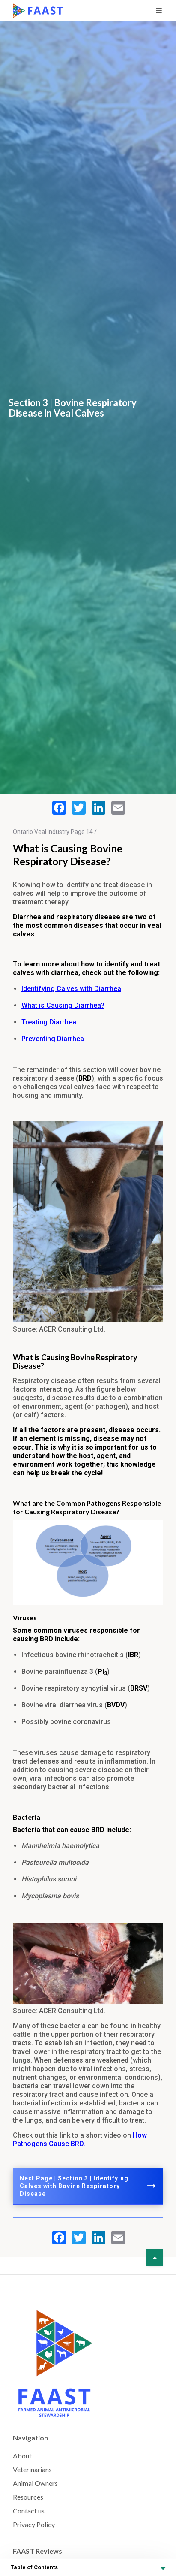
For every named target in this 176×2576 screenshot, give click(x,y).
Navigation (30, 2438)
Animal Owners (35, 2483)
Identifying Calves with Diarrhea (71, 988)
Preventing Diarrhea (52, 1039)
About (22, 2456)
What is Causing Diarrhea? (62, 1005)
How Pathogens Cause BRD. (80, 2139)
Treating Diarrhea (48, 1022)
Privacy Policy (34, 2524)
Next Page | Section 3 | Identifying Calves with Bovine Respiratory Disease (88, 2186)
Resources (28, 2497)
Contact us (29, 2511)
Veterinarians (32, 2469)
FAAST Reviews (37, 2551)
